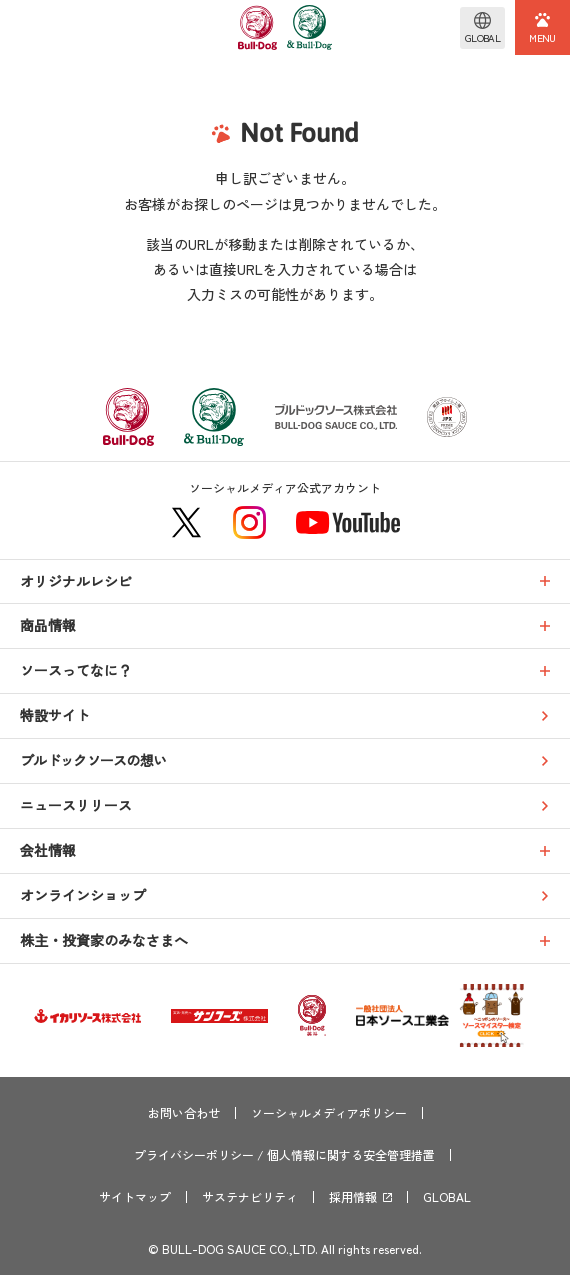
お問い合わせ (184, 1113)
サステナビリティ (250, 1197)
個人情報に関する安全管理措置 (351, 1155)
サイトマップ (135, 1197)
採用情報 (353, 1197)
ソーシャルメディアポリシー (329, 1113)
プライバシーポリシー (194, 1155)
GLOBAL (447, 1197)
